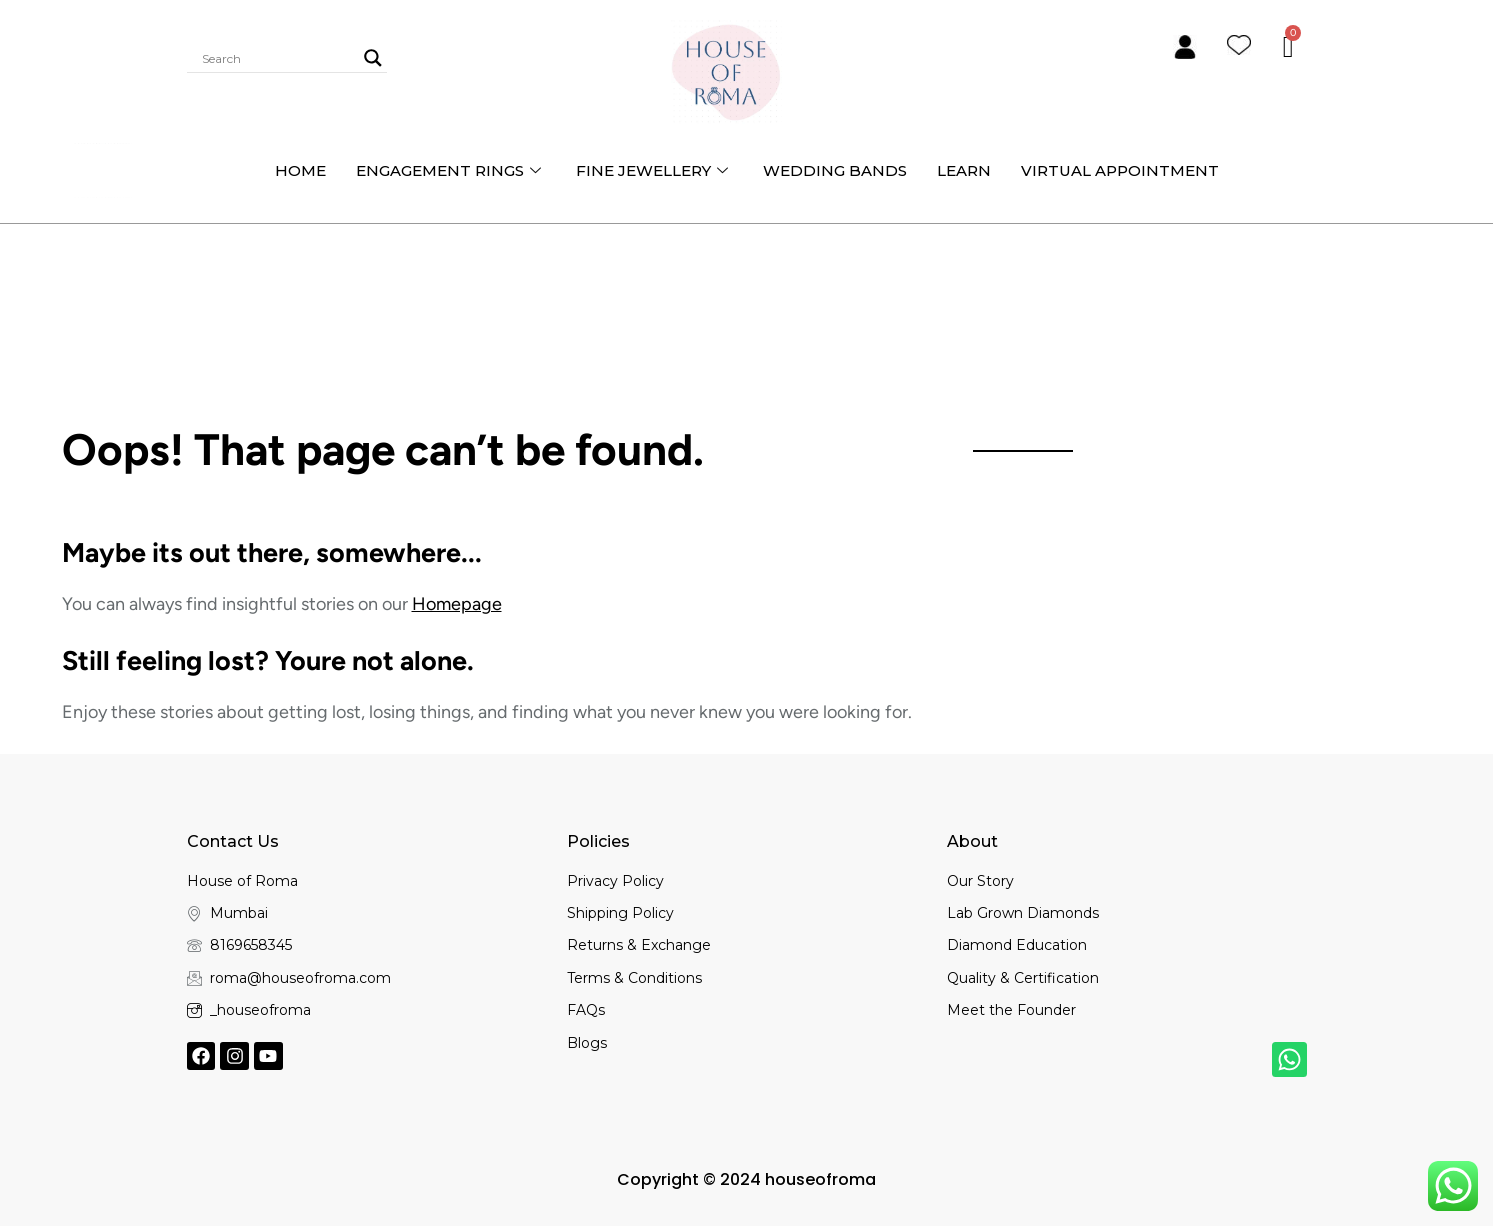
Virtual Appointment (1120, 170)
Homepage (457, 604)
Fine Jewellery (654, 170)
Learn (964, 170)
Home (300, 170)
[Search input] (278, 58)
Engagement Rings (451, 170)
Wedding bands (835, 170)
